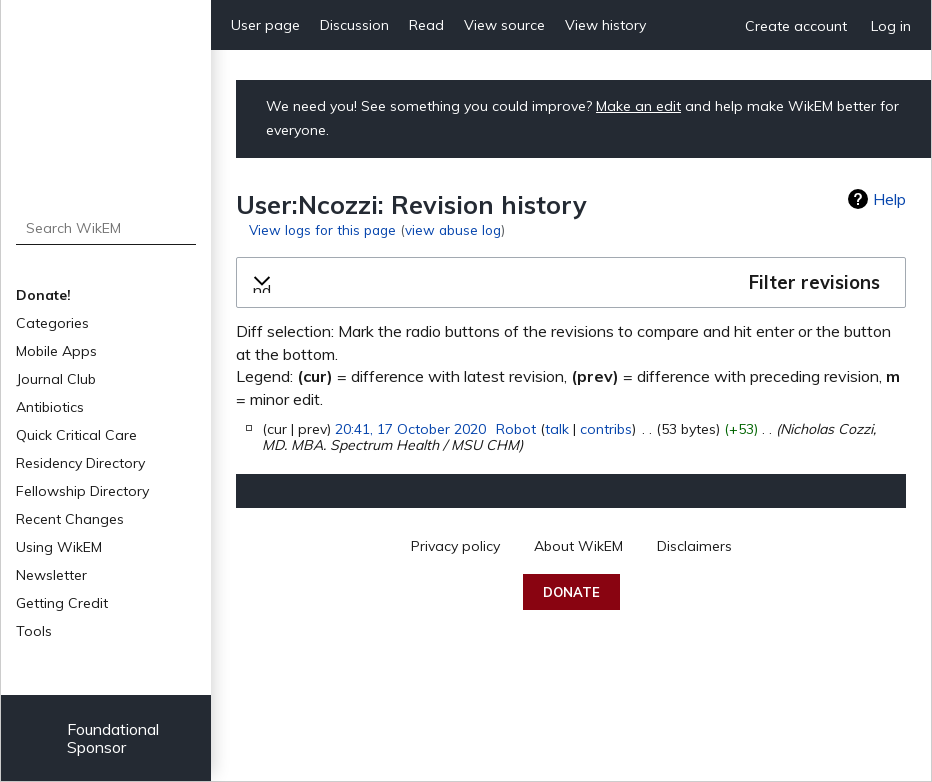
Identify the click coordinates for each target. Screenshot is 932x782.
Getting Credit (62, 603)
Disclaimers (694, 546)
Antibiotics (50, 407)
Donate (571, 592)
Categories (52, 323)
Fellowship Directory (82, 491)
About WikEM (578, 546)
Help (889, 199)
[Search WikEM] (106, 228)
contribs (606, 429)
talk (557, 429)
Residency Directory (80, 463)
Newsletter (51, 575)
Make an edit (638, 106)
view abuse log (453, 229)
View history (605, 25)
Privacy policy (455, 546)
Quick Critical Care (76, 435)
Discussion (354, 25)
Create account (796, 26)
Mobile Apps (56, 351)
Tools (34, 631)
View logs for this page (322, 229)
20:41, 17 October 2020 (410, 429)
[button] (571, 283)
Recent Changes (70, 519)
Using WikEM (59, 547)
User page (265, 25)
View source (504, 25)
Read (426, 25)
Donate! (43, 295)
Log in (891, 26)
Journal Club (56, 379)
